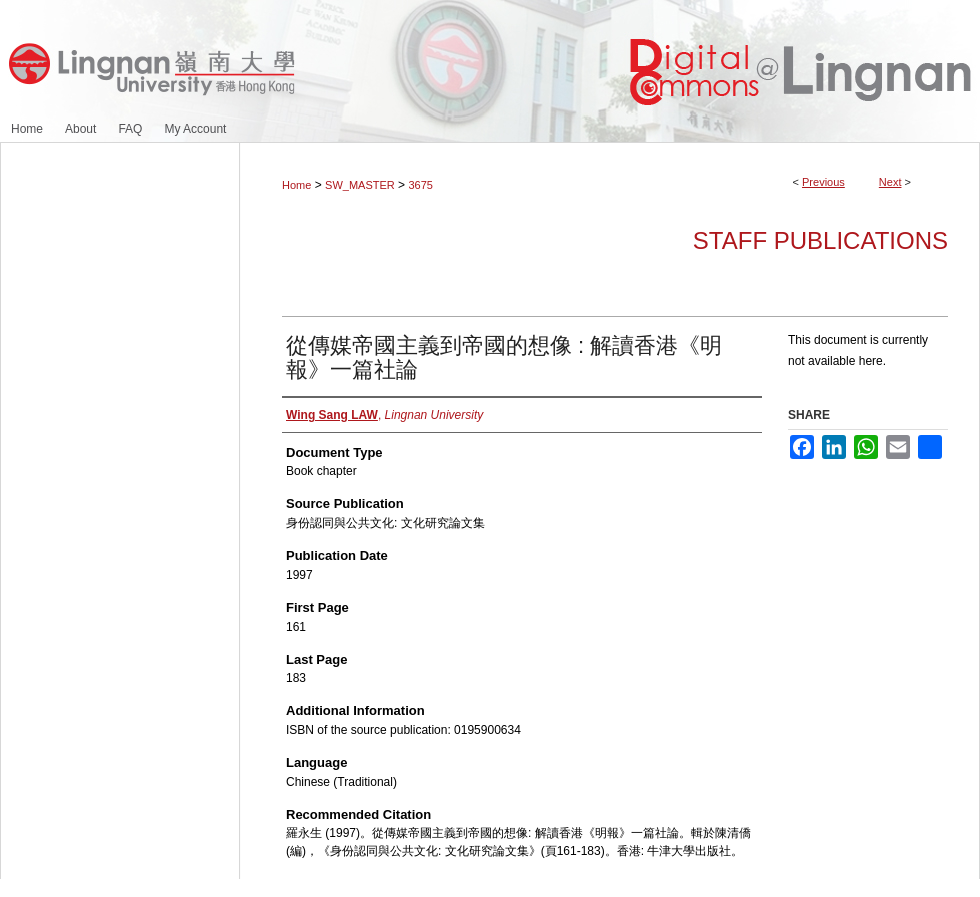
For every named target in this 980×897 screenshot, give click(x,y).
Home (296, 185)
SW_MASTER (360, 185)
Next (890, 182)
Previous (823, 182)
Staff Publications (820, 240)
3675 (420, 185)
